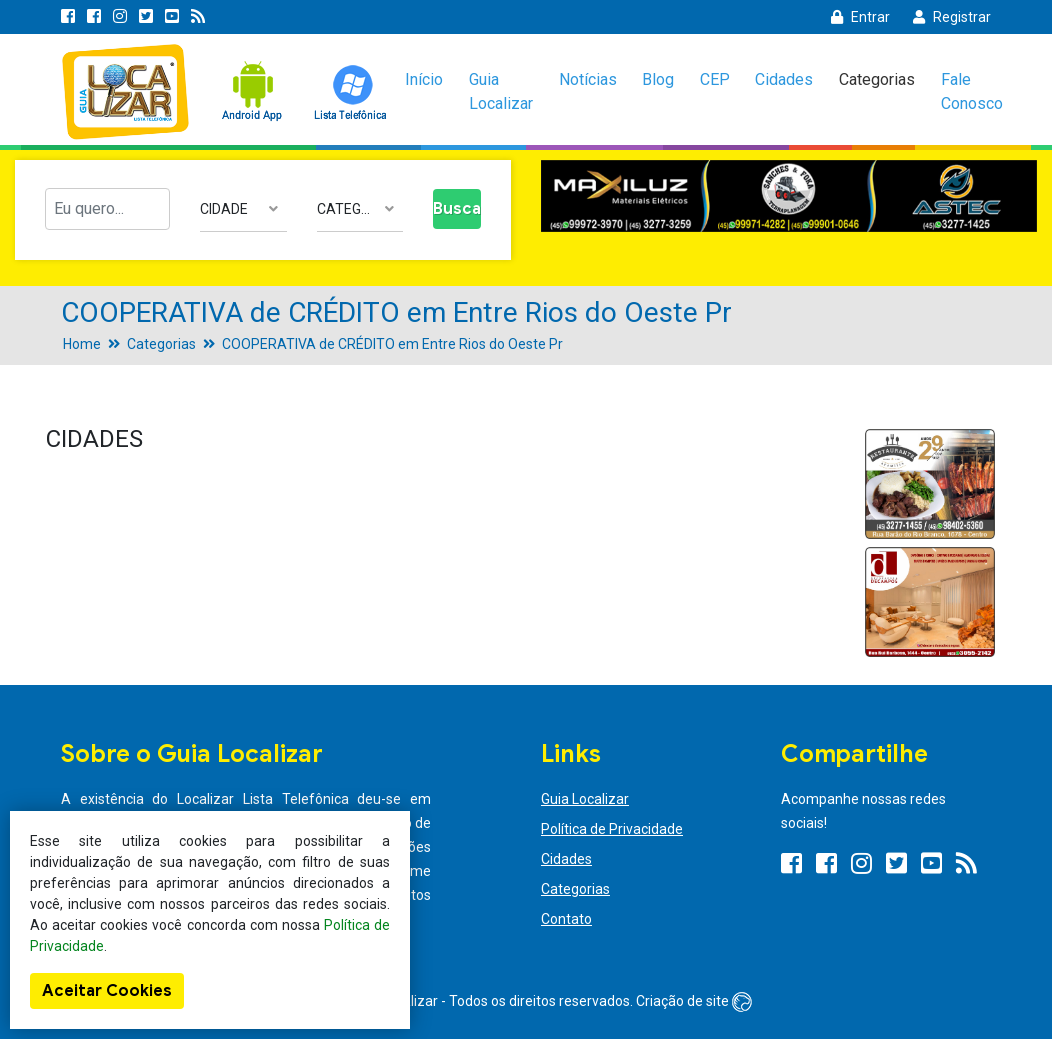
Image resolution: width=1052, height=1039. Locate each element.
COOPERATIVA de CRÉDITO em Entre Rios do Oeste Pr (392, 344)
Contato (566, 919)
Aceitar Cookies (107, 991)
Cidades (784, 79)
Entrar (860, 17)
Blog (658, 79)
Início (424, 79)
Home (82, 344)
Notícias (588, 79)
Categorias (877, 79)
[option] (789, 196)
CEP (715, 79)
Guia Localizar (501, 91)
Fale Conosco (972, 91)
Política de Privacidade (612, 829)
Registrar (952, 17)
